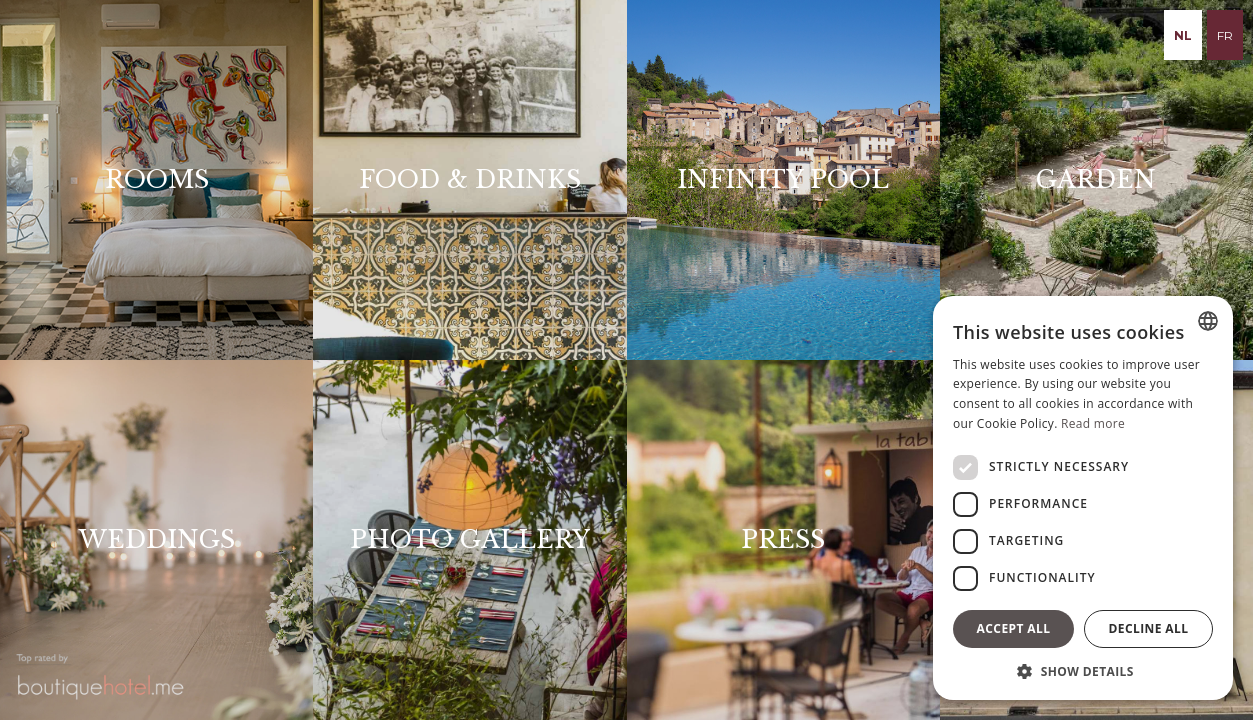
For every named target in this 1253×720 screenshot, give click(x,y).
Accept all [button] (1014, 628)
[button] (1083, 670)
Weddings (157, 539)
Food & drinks (470, 179)
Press (783, 539)
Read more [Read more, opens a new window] (1093, 423)
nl (1183, 35)
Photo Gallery (470, 539)
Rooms (157, 179)
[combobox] (1208, 321)
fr (1225, 35)
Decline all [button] (1149, 628)
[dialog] (1083, 498)
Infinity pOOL (783, 179)
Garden (1096, 179)
